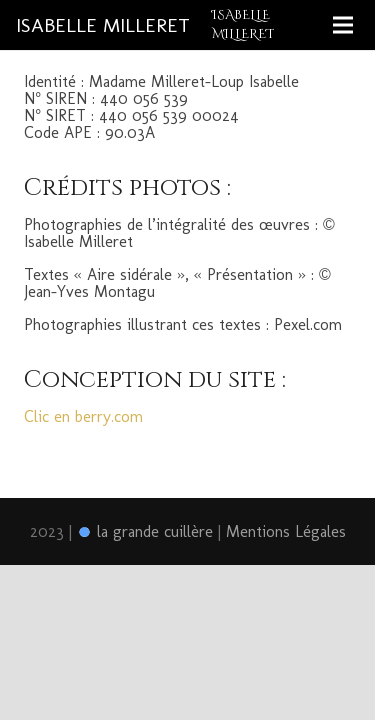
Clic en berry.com (86, 416)
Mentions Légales (286, 531)
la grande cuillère (145, 531)
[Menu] (343, 25)
